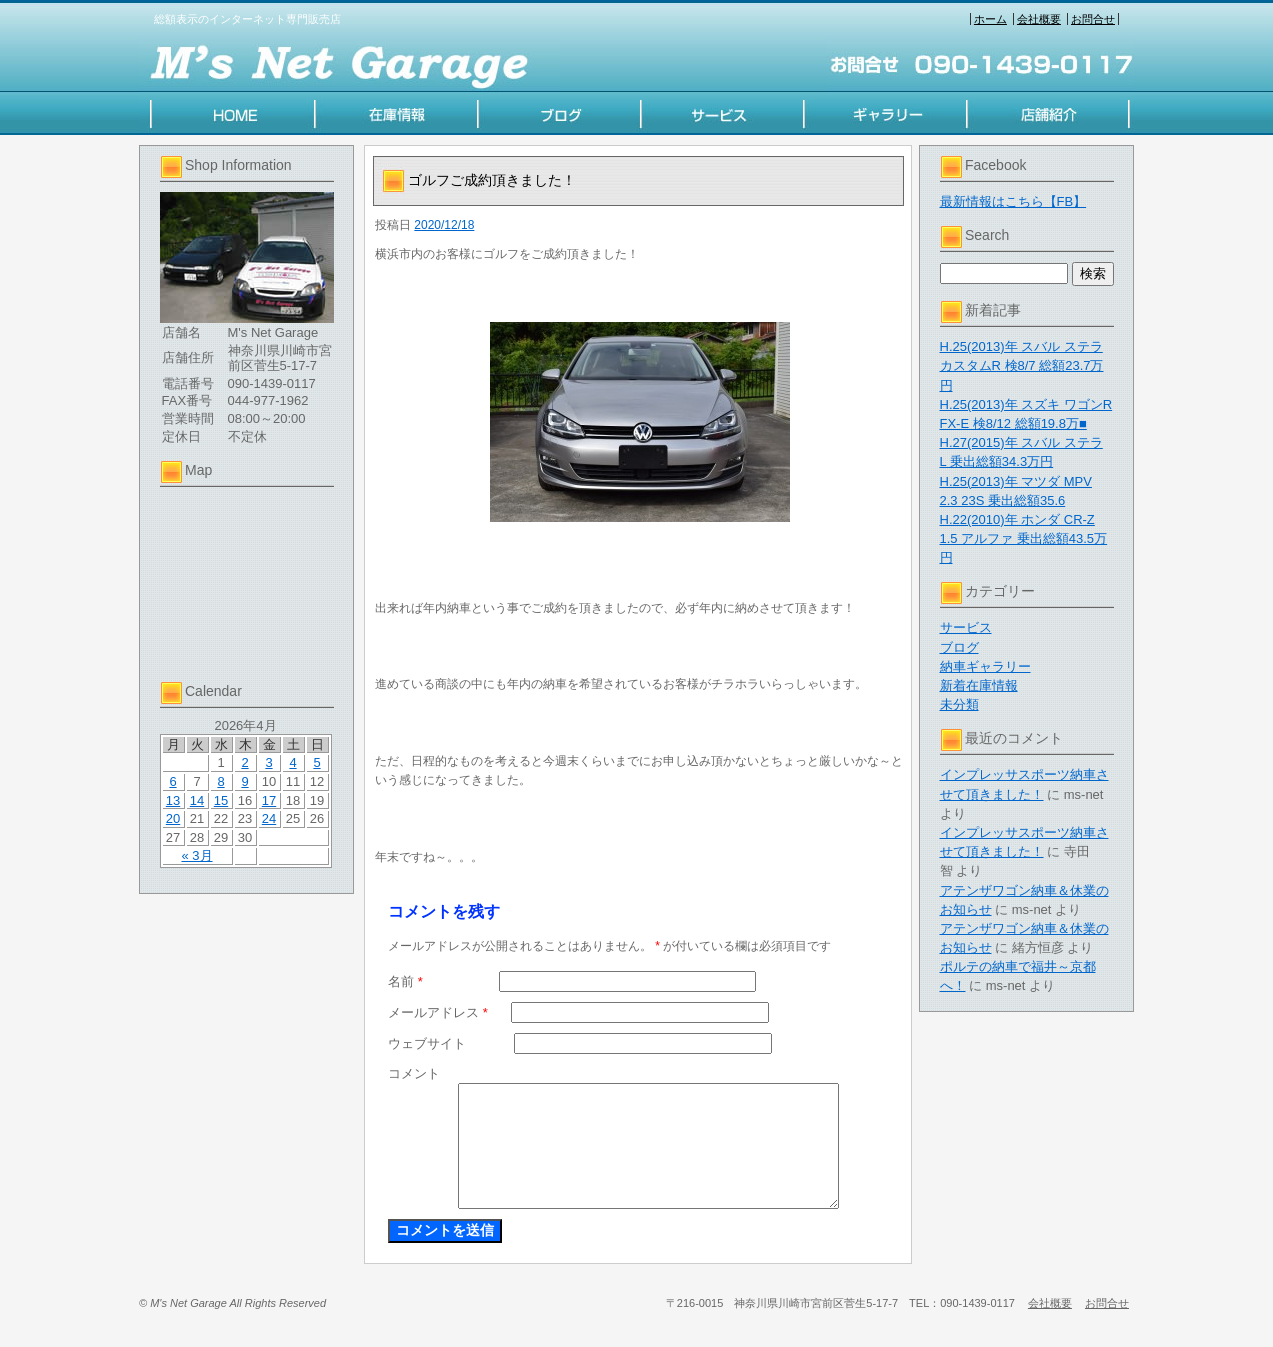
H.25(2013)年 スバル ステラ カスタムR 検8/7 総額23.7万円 (1022, 365)
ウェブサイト (427, 1043)
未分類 (959, 704)
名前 (405, 981)
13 (173, 800)
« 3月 (196, 855)
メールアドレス (438, 1012)
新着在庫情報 (979, 685)
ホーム (990, 19)
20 (173, 818)
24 (269, 818)
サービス (966, 627)
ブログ (959, 647)
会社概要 (1039, 19)
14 (197, 800)
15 (221, 800)
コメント (414, 1073)
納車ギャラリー (985, 666)
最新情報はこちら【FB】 (1013, 201)
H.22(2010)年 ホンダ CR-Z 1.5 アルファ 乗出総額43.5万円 (1024, 538)
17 (269, 800)
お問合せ (1093, 19)
